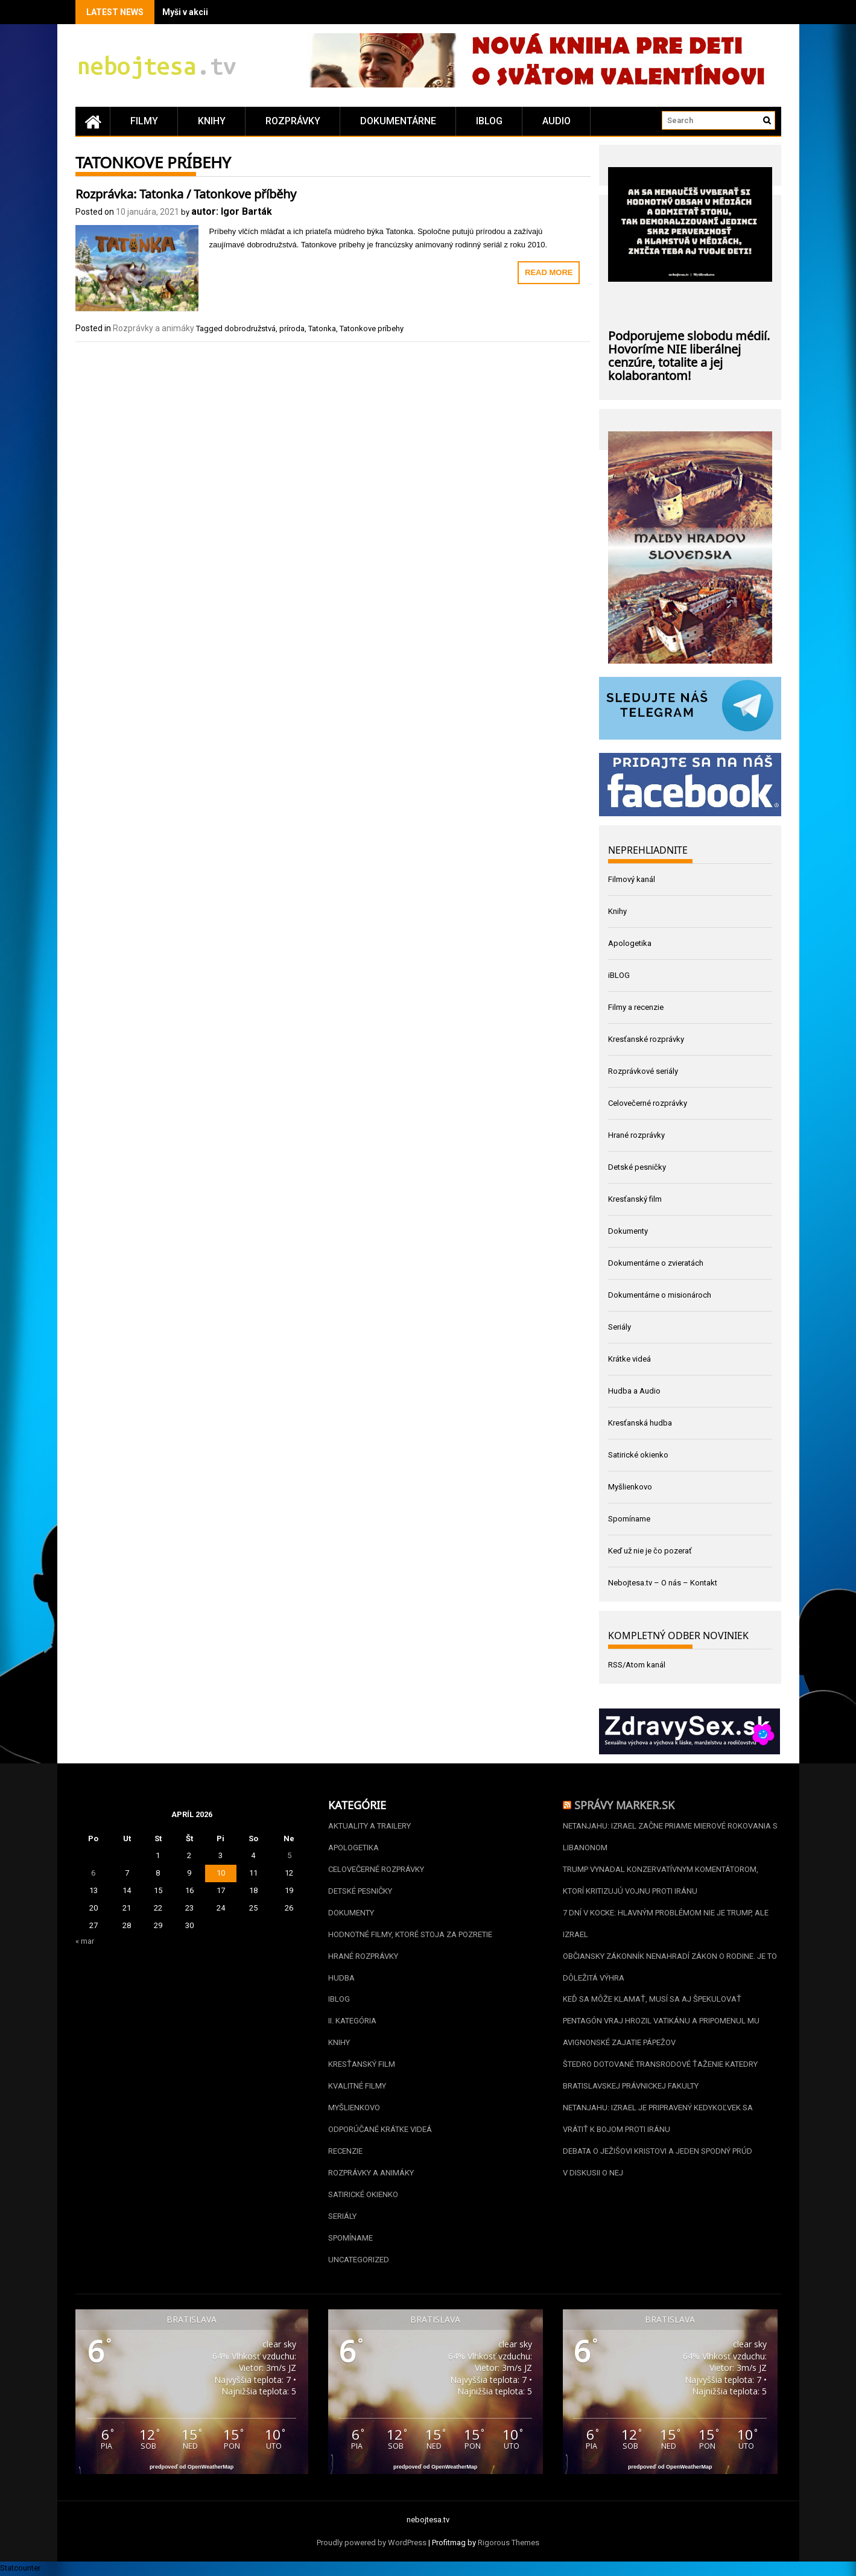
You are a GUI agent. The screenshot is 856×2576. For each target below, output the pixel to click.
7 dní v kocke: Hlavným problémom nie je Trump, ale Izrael (666, 1923)
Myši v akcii (185, 12)
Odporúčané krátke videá (380, 2129)
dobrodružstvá (250, 328)
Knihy (212, 121)
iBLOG (489, 121)
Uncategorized (358, 2260)
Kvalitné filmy (357, 2086)
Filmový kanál (631, 879)
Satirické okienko (638, 1454)
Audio (556, 121)
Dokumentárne (398, 121)
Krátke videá (629, 1358)
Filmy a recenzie (636, 1007)
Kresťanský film (635, 1199)
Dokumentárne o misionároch (659, 1294)
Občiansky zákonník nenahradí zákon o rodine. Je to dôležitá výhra (670, 1967)
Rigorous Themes (508, 2543)
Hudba (341, 1977)
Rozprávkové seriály (643, 1071)
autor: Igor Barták (231, 211)
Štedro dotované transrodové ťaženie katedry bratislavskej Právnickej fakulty (660, 2075)
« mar (84, 1941)
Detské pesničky (637, 1167)
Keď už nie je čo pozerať (650, 1550)
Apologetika (630, 943)
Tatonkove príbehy (372, 328)
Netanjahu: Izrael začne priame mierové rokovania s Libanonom (670, 1836)
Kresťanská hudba (640, 1422)
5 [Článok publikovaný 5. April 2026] (289, 1855)
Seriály (619, 1326)
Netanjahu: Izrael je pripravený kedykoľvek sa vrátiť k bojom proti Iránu (658, 2119)
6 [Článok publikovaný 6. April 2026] (93, 1872)
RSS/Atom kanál (636, 1664)
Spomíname (629, 1518)
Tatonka (322, 328)
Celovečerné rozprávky (647, 1103)
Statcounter (20, 2569)
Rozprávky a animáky (153, 328)
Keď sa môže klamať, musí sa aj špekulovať (652, 1999)
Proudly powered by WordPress (371, 2543)
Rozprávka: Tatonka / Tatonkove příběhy (185, 192)
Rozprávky (292, 121)
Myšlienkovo (630, 1486)
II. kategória (352, 2021)
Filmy (144, 121)
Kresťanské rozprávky (646, 1039)
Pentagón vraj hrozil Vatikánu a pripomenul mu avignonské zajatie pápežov (661, 2032)
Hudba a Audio (634, 1390)
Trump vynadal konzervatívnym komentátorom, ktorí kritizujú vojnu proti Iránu (660, 1880)
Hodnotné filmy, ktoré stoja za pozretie (410, 1934)
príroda (292, 328)
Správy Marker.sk (624, 1803)
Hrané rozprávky (636, 1135)
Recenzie (345, 2151)
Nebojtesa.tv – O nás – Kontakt (662, 1582)
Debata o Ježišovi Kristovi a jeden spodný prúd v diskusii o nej (657, 2162)
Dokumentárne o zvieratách (655, 1262)
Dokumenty (628, 1231)
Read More (548, 272)
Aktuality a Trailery (369, 1825)
